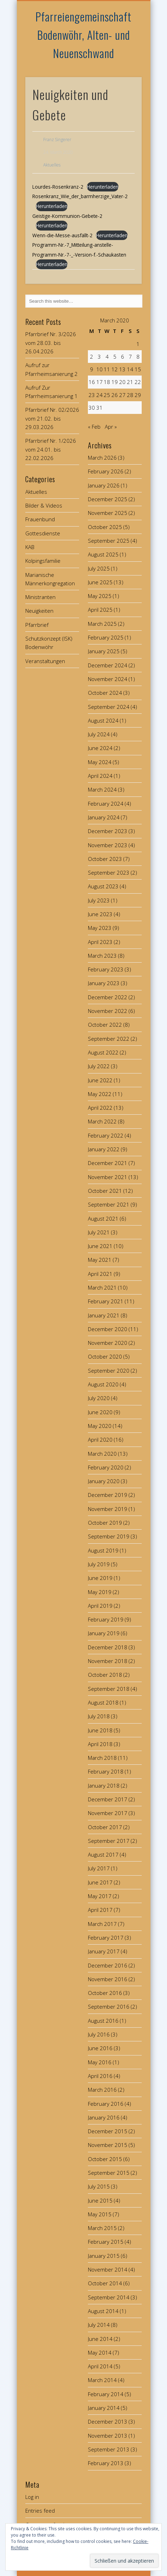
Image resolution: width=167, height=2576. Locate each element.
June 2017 (100, 1882)
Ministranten (40, 596)
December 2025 (107, 499)
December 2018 (107, 1647)
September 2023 (108, 872)
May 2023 (99, 927)
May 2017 (99, 1896)
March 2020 (102, 1453)
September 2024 (108, 706)
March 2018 (102, 1757)
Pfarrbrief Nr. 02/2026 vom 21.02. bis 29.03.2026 (52, 418)
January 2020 (104, 1481)
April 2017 (100, 1909)
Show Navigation (124, 63)
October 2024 (105, 692)
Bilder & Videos (43, 505)
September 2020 (108, 1370)
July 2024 (99, 734)
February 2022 (105, 1135)
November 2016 (107, 1979)
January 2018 (104, 1785)
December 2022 (107, 997)
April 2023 (100, 941)
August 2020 (103, 1384)
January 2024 (104, 817)
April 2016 (100, 2075)
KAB (29, 546)
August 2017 (103, 1854)
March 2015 (102, 2227)
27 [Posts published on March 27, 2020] (122, 394)
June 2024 (100, 747)
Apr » (111, 426)
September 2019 (108, 1536)
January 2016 (104, 2117)
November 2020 (107, 1342)
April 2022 (100, 1107)
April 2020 (100, 1439)
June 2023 (100, 914)
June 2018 (100, 1730)
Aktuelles (51, 165)
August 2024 (103, 720)
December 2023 (107, 830)
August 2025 (103, 554)
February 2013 (105, 2463)
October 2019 (105, 1522)
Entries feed (40, 2510)
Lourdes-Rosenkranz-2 (57, 186)
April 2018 (100, 1743)
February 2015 (105, 2241)
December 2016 (107, 1965)
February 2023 (105, 969)
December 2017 (107, 1799)
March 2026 (102, 457)
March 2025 (102, 623)
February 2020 (105, 1467)
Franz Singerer (57, 140)
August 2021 (103, 1218)
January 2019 (104, 1633)
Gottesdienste (42, 533)
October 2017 (105, 1827)
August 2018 (103, 1702)
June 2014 (100, 2338)
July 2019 (99, 1564)
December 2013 (107, 2421)
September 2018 (108, 1688)
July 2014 (99, 2324)
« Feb (94, 426)
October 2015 (105, 2158)
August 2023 (103, 886)
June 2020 (100, 1412)
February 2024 (105, 803)
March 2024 (102, 789)
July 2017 (99, 1868)
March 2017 (102, 1923)
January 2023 (104, 983)
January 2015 (104, 2255)
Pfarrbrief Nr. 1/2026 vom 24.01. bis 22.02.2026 (50, 449)
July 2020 (99, 1398)
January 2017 (104, 1951)
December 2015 (107, 2131)
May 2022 (99, 1093)
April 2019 (100, 1605)
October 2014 (105, 2283)
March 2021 (102, 1287)
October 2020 (105, 1356)
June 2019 (100, 1577)
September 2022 (108, 1038)
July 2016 (99, 2034)
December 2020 (107, 1329)
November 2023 (107, 845)
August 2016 (103, 2020)
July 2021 (99, 1232)
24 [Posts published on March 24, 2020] (99, 394)
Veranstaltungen (45, 661)
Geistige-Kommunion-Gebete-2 (67, 216)
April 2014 (100, 2366)
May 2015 (99, 2214)
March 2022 (102, 1121)
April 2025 (100, 609)
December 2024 (107, 665)
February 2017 (105, 1937)
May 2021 (99, 1259)
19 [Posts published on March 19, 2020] (114, 381)
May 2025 (99, 595)
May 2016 (99, 2062)
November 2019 (107, 1508)
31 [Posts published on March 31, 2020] (99, 407)
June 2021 (100, 1245)
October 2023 (105, 858)
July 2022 (99, 1066)
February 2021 (105, 1301)
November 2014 (107, 2269)
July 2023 (99, 900)
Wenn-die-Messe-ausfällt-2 (62, 235)
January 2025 (104, 651)
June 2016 (100, 2048)
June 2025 (100, 582)
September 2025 (108, 540)
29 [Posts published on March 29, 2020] (138, 394)
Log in (32, 2496)
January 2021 (104, 1315)
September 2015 (108, 2172)
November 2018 (107, 1660)
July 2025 (99, 568)
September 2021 (108, 1204)
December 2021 (107, 1162)
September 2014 (108, 2297)
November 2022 (107, 1010)
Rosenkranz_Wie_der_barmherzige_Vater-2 (80, 196)
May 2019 (99, 1591)
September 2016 (108, 2006)
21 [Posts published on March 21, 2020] (130, 381)
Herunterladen (102, 186)
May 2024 (99, 762)
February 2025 (105, 637)
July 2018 (99, 1716)
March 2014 (102, 2379)
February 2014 (105, 2394)
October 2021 (105, 1190)
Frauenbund (40, 519)
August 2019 (103, 1550)
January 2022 (104, 1149)
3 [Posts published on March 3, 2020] (99, 356)
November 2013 (107, 2435)
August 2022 (103, 1052)
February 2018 (105, 1771)
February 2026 (105, 471)
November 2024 (107, 678)
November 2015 (107, 2144)
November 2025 (107, 512)
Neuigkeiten (39, 610)
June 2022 (100, 1080)
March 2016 (102, 2089)
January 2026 (104, 485)
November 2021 (107, 1176)
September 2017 (108, 1840)
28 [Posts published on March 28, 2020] (130, 394)
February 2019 (105, 1619)
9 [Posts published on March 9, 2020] (91, 369)
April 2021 (100, 1273)
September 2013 (108, 2449)
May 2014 (99, 2352)
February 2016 (105, 2103)
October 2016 (105, 1992)
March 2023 (102, 955)
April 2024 (100, 775)
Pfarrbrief (37, 624)
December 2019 (107, 1494)
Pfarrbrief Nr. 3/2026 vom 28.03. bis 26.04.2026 (50, 342)
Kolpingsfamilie (42, 560)
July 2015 (99, 2186)
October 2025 (105, 526)
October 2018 (105, 1674)
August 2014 (103, 2310)
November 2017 (107, 1812)
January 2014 (104, 2407)
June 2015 (100, 2200)
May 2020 (99, 1425)
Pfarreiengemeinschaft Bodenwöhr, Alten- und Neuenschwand (83, 34)
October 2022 (105, 1024)
